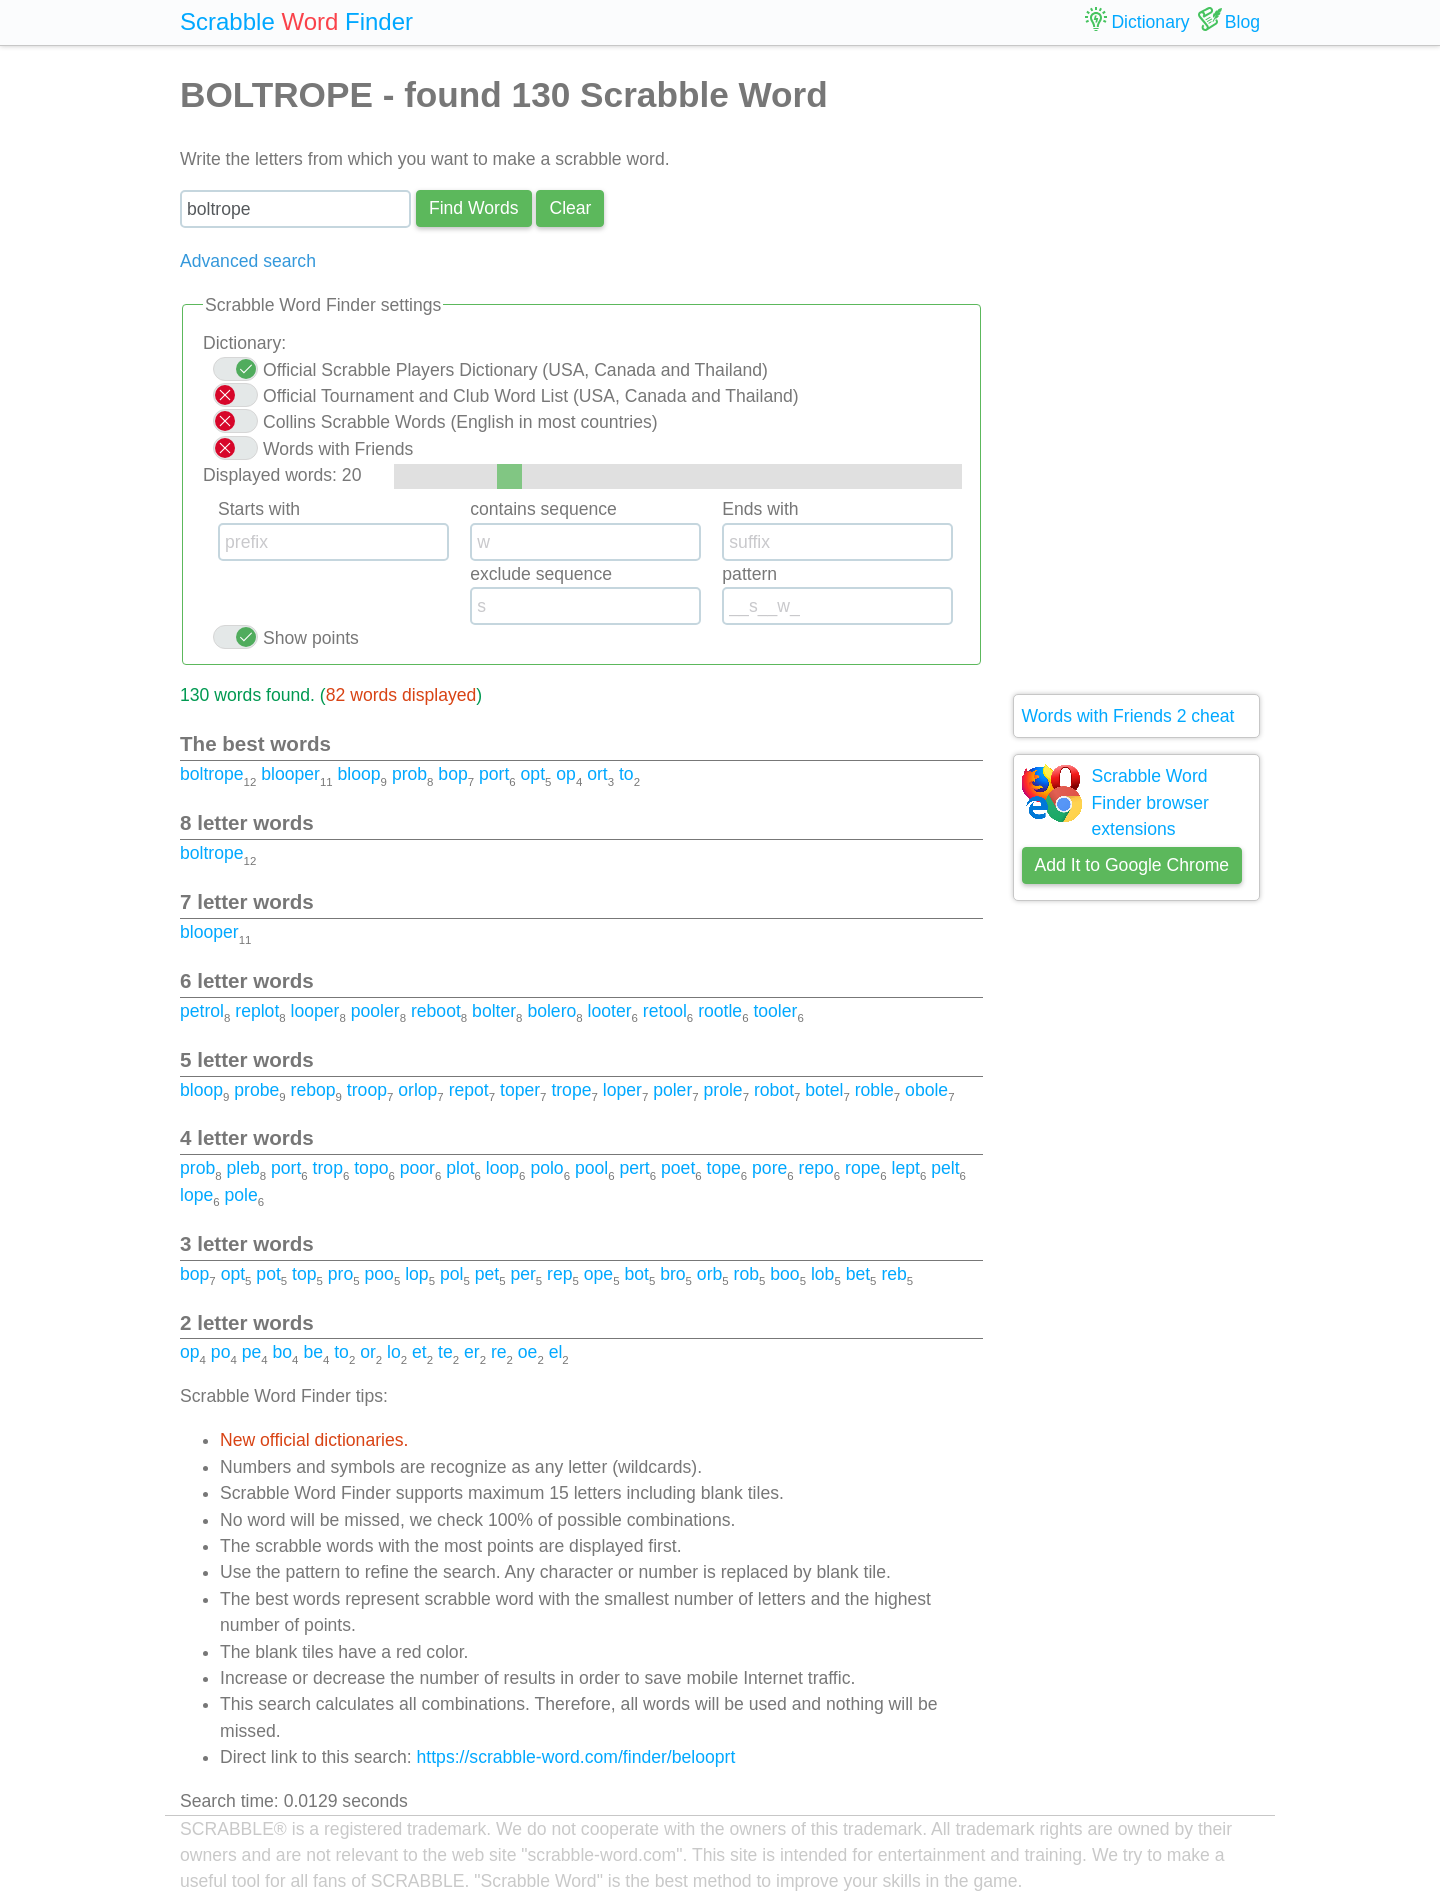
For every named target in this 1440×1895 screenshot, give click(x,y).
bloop (359, 774)
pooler (375, 1011)
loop (502, 1168)
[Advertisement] (1137, 370)
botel (824, 1090)
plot (460, 1168)
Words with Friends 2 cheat (1128, 716)
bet (858, 1274)
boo (784, 1274)
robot (774, 1090)
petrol (202, 1011)
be (313, 1352)
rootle (720, 1011)
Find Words (474, 208)
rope (862, 1168)
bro (672, 1274)
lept (906, 1168)
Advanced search (248, 261)
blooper (290, 774)
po (221, 1352)
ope (598, 1274)
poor (417, 1168)
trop (328, 1168)
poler (672, 1090)
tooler (775, 1011)
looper (315, 1011)
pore (769, 1168)
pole (241, 1195)
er (472, 1352)
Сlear (570, 208)
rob (746, 1274)
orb (709, 1274)
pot (268, 1274)
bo (283, 1352)
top (304, 1274)
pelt (945, 1168)
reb (893, 1274)
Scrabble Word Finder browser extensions (1150, 802)
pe (252, 1352)
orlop (417, 1090)
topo (371, 1168)
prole (723, 1090)
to (626, 774)
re (499, 1352)
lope (196, 1195)
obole (926, 1090)
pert (634, 1168)
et (419, 1352)
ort (597, 774)
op (566, 774)
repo (816, 1168)
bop (452, 774)
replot (257, 1011)
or (368, 1352)
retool (665, 1011)
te (445, 1352)
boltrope (212, 774)
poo (379, 1274)
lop (416, 1274)
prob (409, 774)
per (522, 1274)
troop (367, 1090)
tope (724, 1168)
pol (451, 1274)
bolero (551, 1011)
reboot (436, 1011)
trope (571, 1090)
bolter (494, 1011)
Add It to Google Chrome (1132, 865)
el (556, 1352)
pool (591, 1168)
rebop (313, 1090)
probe (256, 1090)
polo (546, 1168)
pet (487, 1274)
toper (520, 1090)
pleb (242, 1168)
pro (340, 1274)
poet (678, 1168)
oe (528, 1352)
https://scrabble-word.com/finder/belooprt (576, 1757)
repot (469, 1090)
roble (874, 1090)
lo (394, 1352)
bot (636, 1274)
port (494, 774)
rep (559, 1274)
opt (533, 774)
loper (622, 1090)
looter (610, 1011)
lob (822, 1274)
